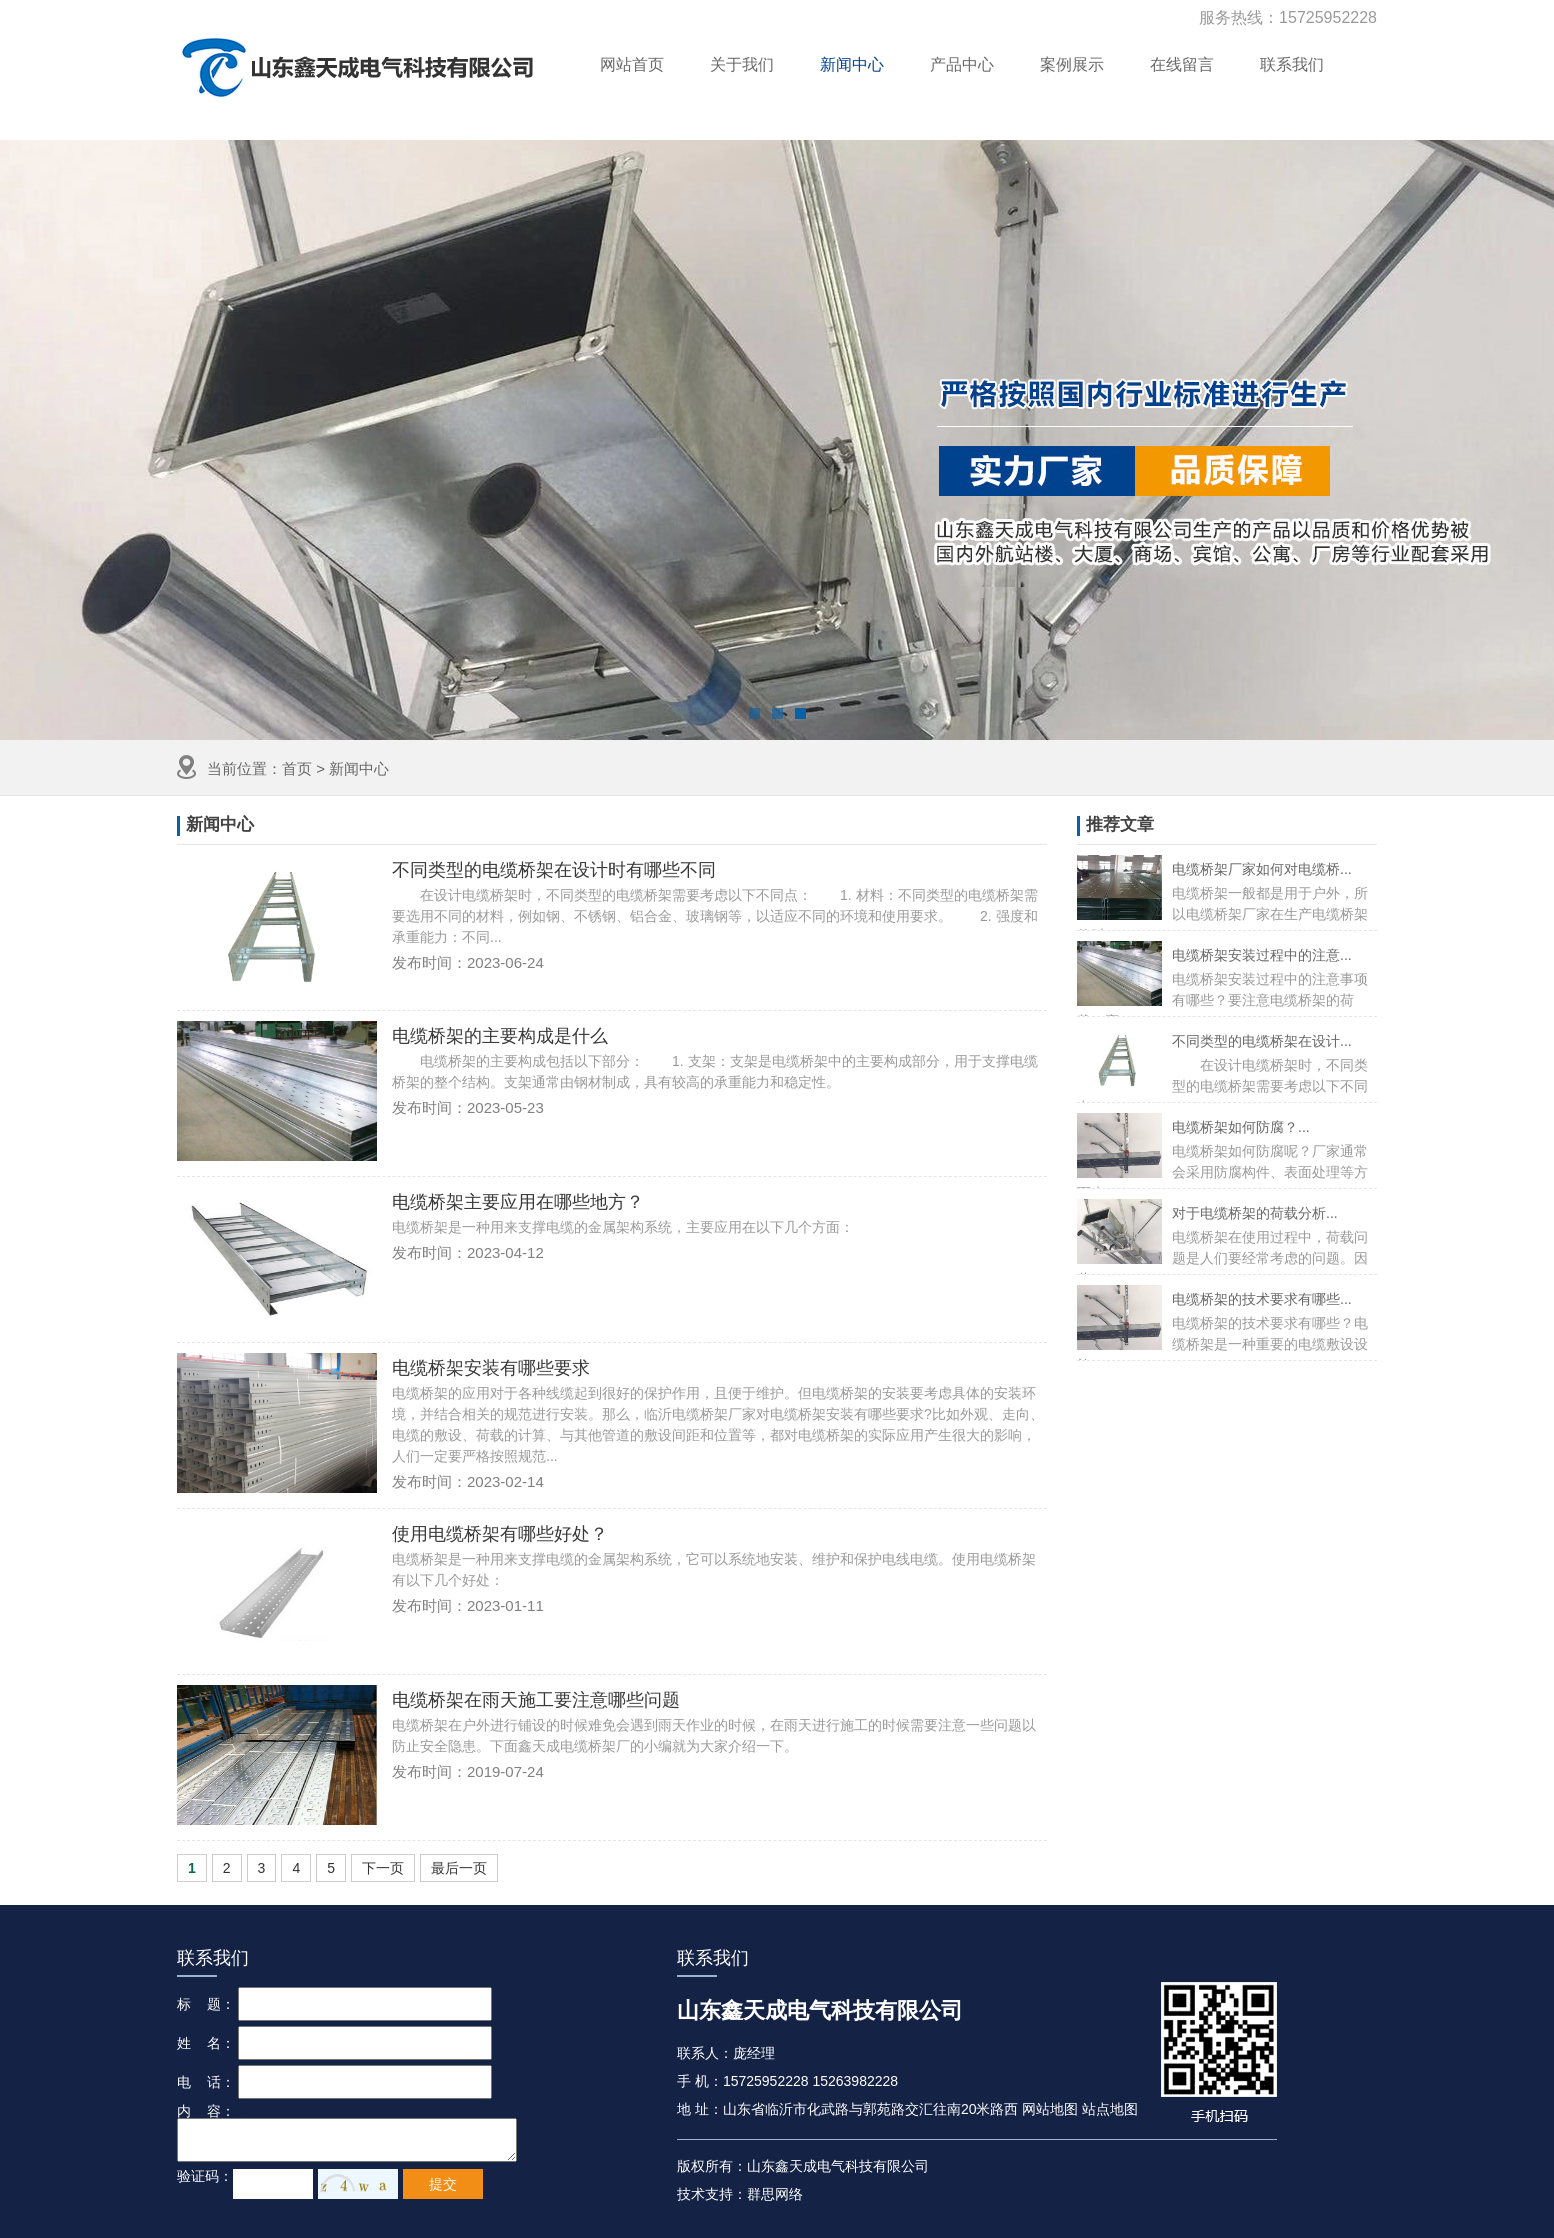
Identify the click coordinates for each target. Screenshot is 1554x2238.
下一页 (383, 1868)
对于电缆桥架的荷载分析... (1255, 1213)
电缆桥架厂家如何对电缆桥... (1262, 869)
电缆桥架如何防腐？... (1241, 1127)
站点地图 (1110, 2109)
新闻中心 (852, 64)
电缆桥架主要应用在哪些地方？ (518, 1202)
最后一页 (459, 1868)
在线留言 (1182, 64)
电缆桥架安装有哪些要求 (491, 1368)
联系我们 (1292, 64)
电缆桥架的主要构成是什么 (500, 1036)
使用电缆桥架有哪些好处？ (500, 1534)
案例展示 (1072, 64)
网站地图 (1050, 2109)
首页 (297, 768)
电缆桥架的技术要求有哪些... (1262, 1299)
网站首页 (632, 64)
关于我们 (742, 64)
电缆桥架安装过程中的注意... (1262, 955)
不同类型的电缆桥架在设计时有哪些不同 (554, 870)
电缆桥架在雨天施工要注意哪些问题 (536, 1700)
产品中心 (962, 64)
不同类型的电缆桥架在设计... (1262, 1041)
